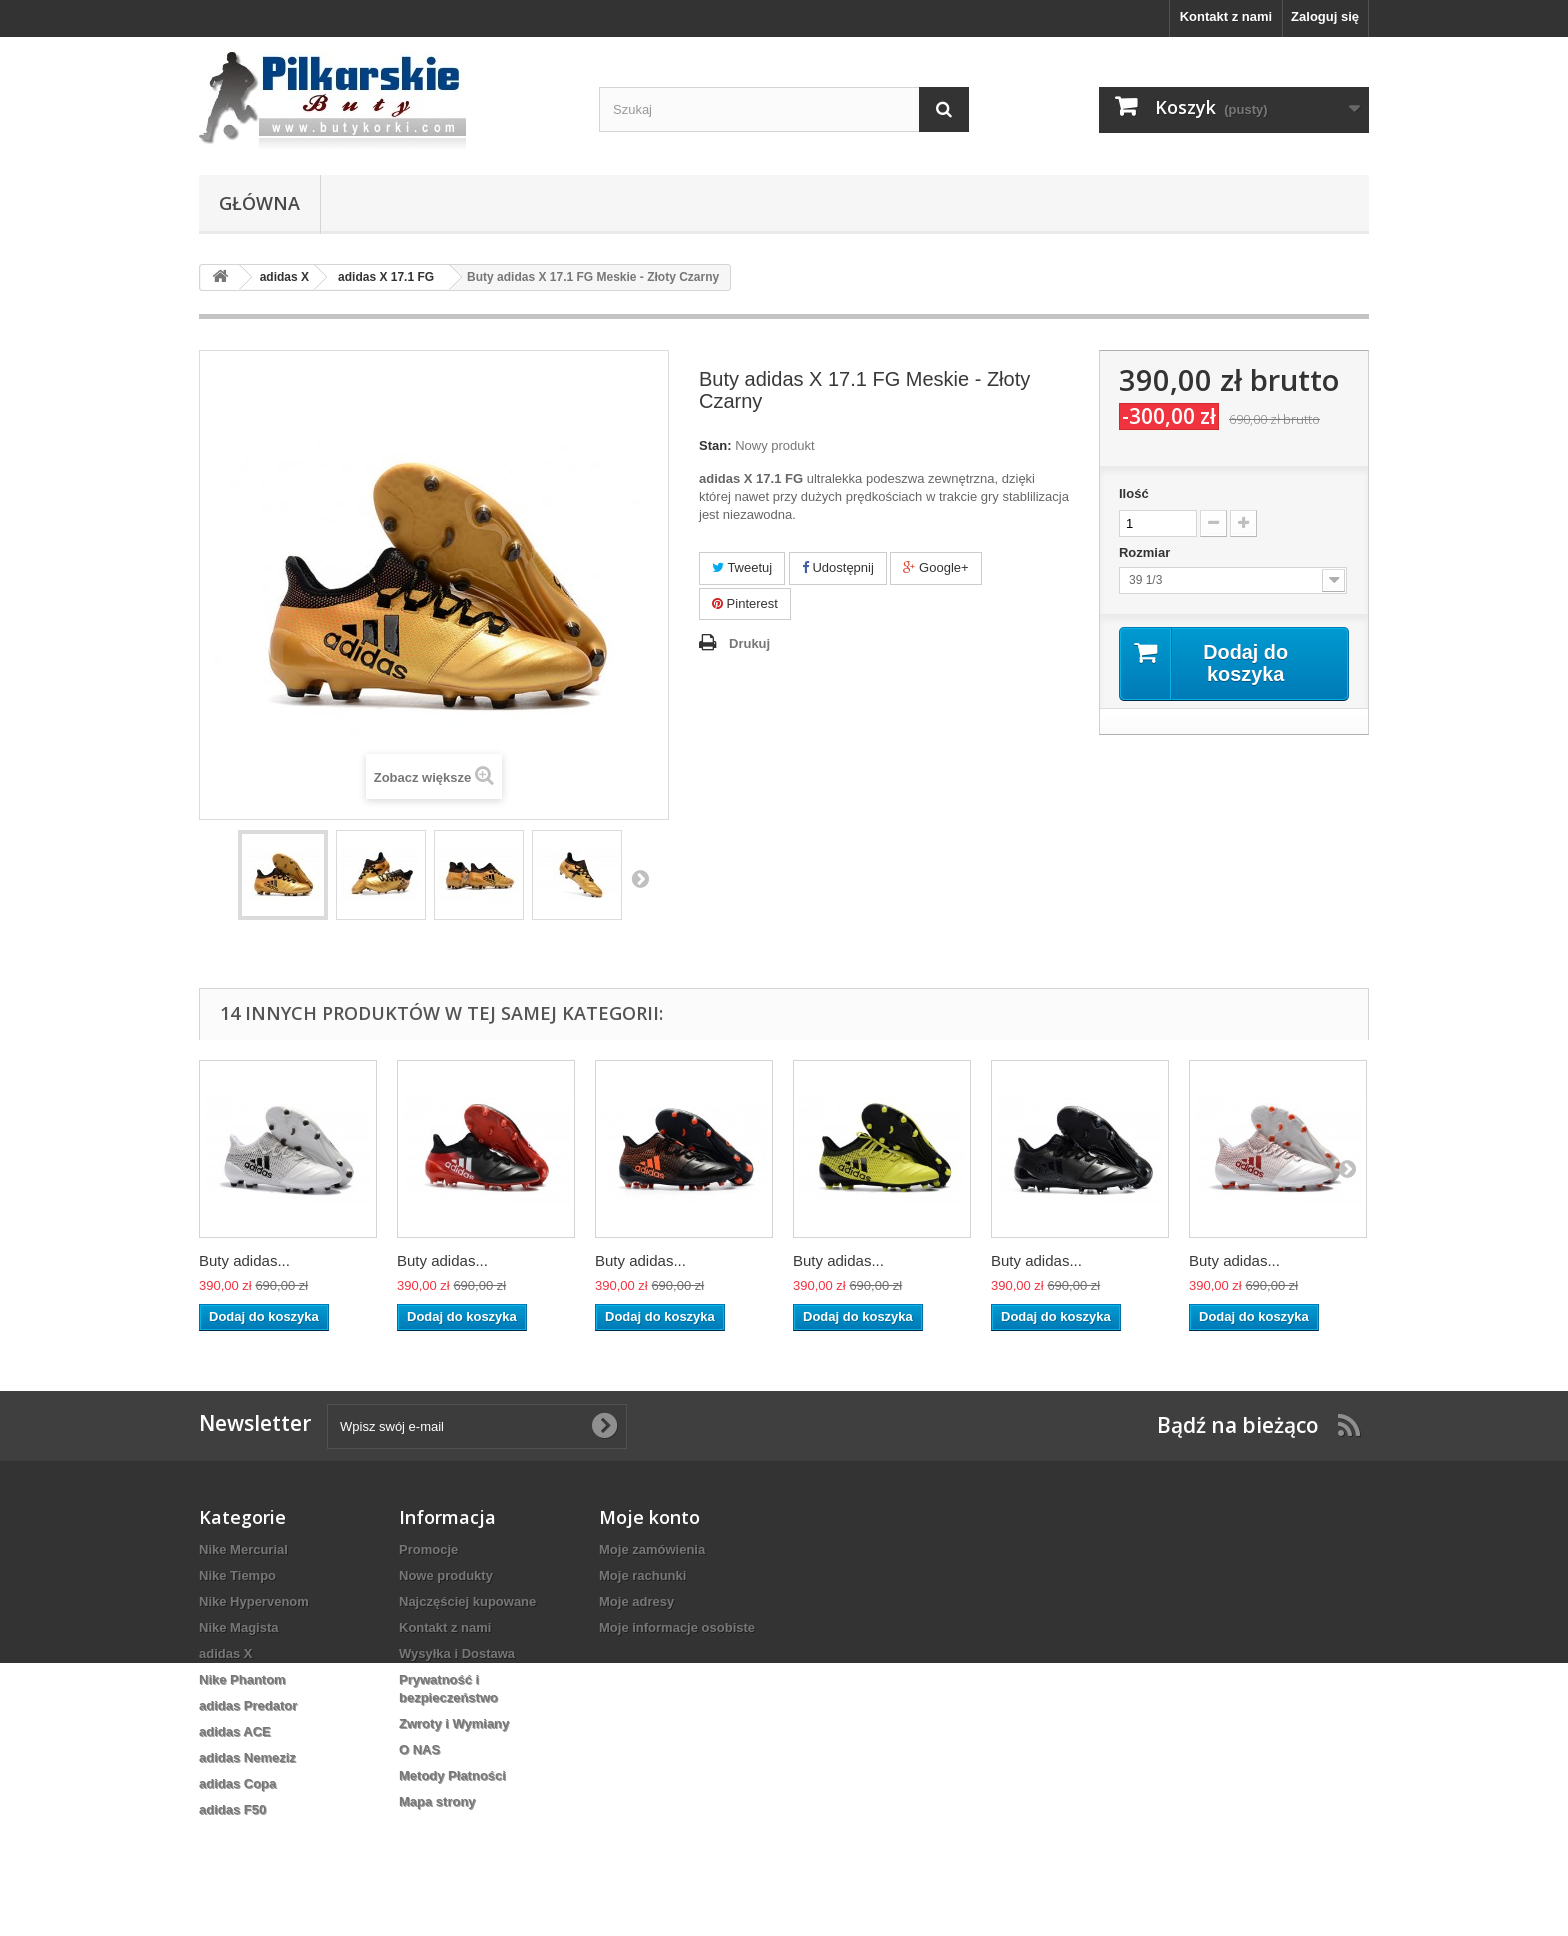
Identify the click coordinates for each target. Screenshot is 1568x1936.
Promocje (428, 1549)
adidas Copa (237, 1783)
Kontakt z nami (1226, 16)
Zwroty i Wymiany (454, 1723)
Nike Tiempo (237, 1575)
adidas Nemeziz (247, 1757)
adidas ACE (235, 1731)
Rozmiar (1146, 552)
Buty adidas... (244, 1260)
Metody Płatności (452, 1775)
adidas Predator (248, 1705)
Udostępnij (838, 567)
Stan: (715, 445)
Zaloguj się (1325, 16)
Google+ (935, 567)
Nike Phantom (242, 1679)
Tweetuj (742, 567)
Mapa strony (437, 1801)
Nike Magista (238, 1627)
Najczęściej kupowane (467, 1601)
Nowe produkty (446, 1575)
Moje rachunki (642, 1575)
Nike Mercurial (243, 1549)
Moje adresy (636, 1601)
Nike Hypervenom (254, 1601)
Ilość (1134, 493)
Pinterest (745, 603)
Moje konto (649, 1517)
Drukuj (749, 643)
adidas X (225, 1653)
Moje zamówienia (652, 1549)
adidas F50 (232, 1809)
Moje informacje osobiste (677, 1627)
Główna (259, 203)
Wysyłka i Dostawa (457, 1653)
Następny (640, 878)
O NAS (419, 1749)
